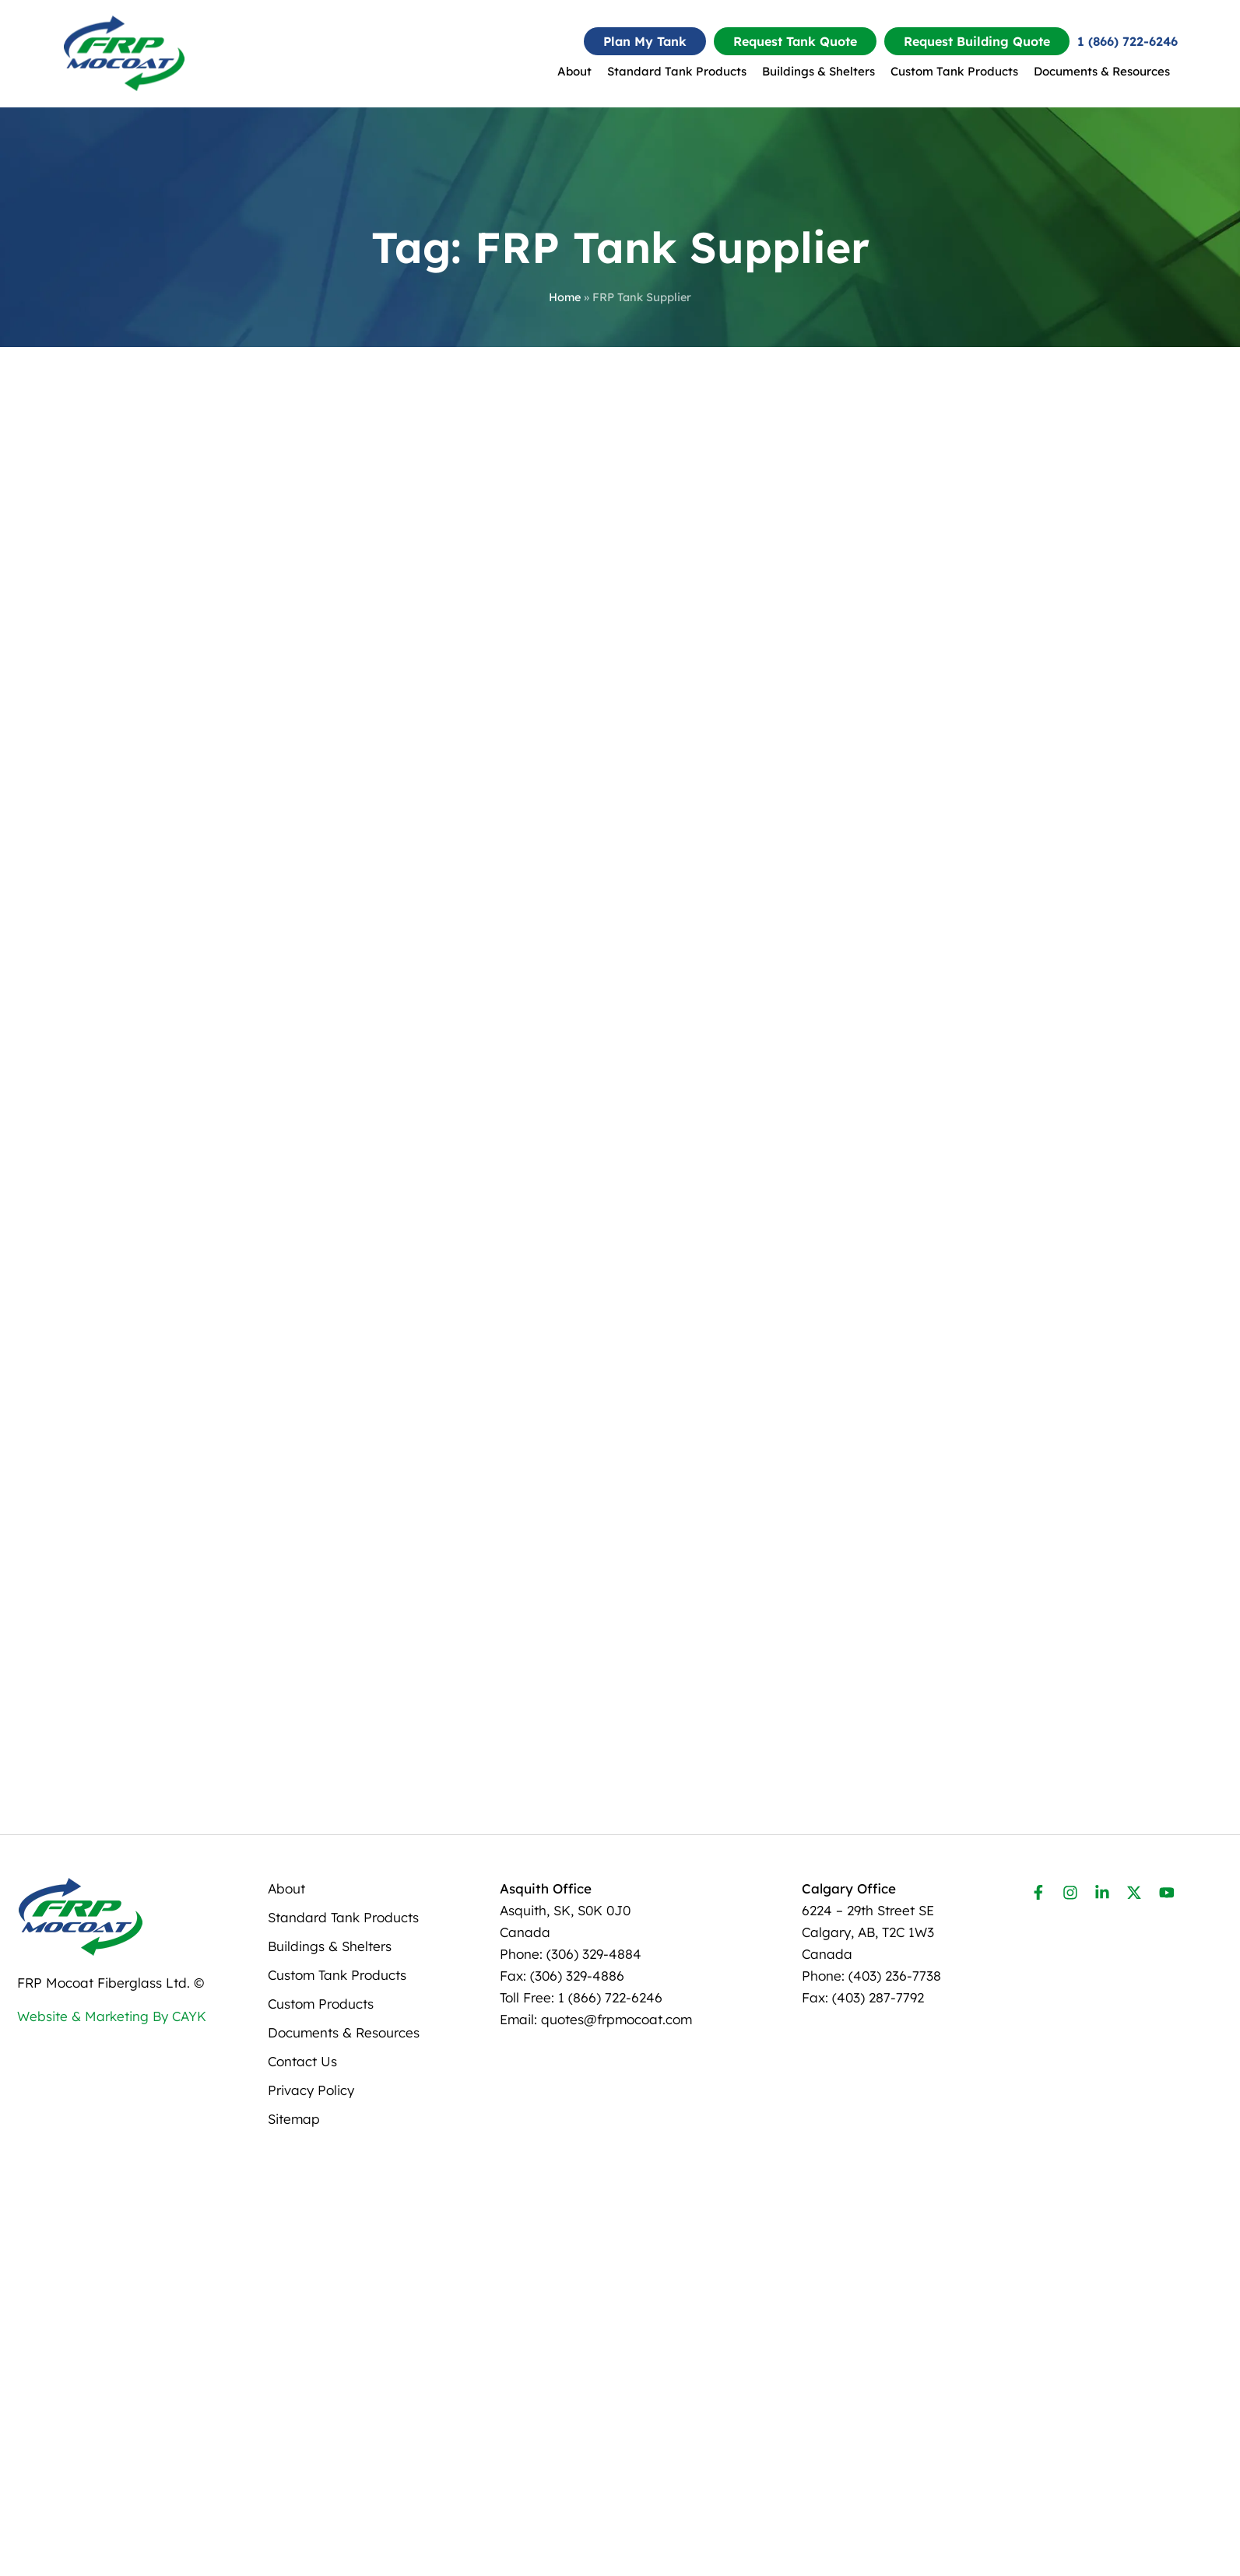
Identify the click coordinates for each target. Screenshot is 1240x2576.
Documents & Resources (1102, 71)
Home (565, 297)
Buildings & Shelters (818, 71)
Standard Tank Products (676, 71)
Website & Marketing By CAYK (111, 2401)
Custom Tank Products (954, 71)
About (574, 71)
